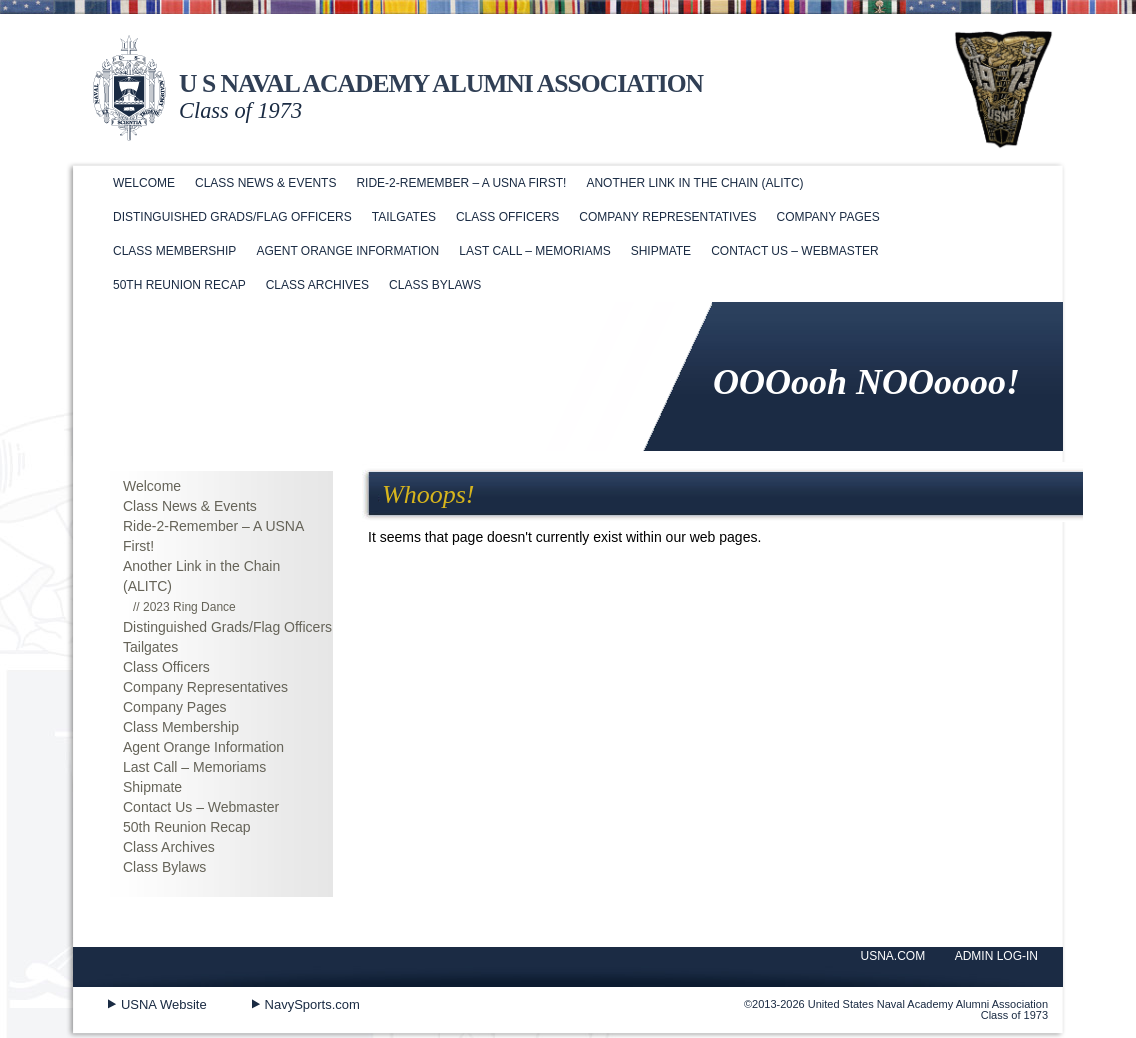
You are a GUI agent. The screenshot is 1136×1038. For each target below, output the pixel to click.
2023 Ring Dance (189, 607)
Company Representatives (667, 217)
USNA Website (164, 1004)
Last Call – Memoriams (534, 251)
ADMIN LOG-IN (996, 956)
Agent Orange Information (347, 251)
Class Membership (174, 251)
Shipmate (661, 251)
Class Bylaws (435, 285)
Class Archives (317, 285)
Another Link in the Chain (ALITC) (694, 183)
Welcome (144, 183)
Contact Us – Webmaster (795, 251)
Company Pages (827, 217)
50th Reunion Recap (179, 285)
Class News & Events (265, 183)
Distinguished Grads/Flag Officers (232, 217)
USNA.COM (893, 956)
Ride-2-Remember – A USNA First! (461, 183)
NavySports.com (312, 1004)
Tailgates (404, 217)
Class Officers (507, 217)
